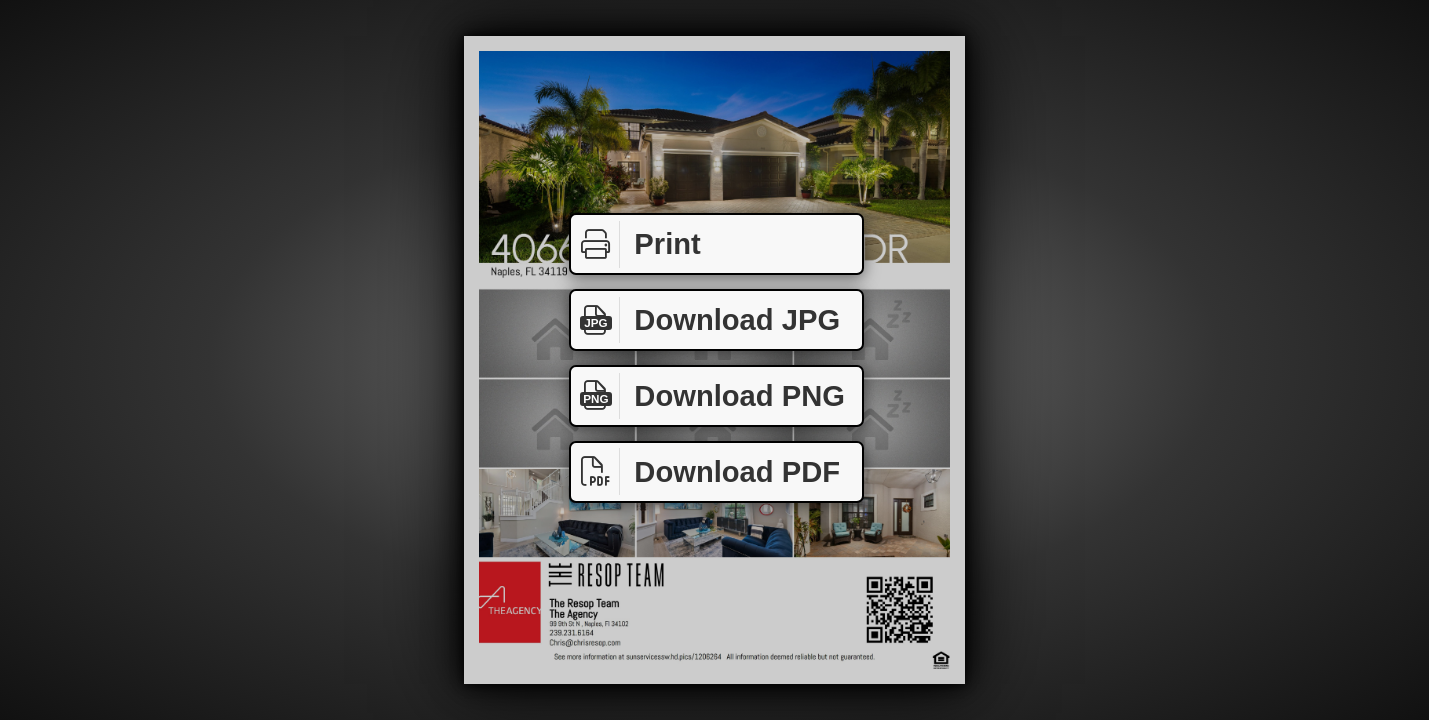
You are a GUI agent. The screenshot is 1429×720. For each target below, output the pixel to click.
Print (636, 244)
